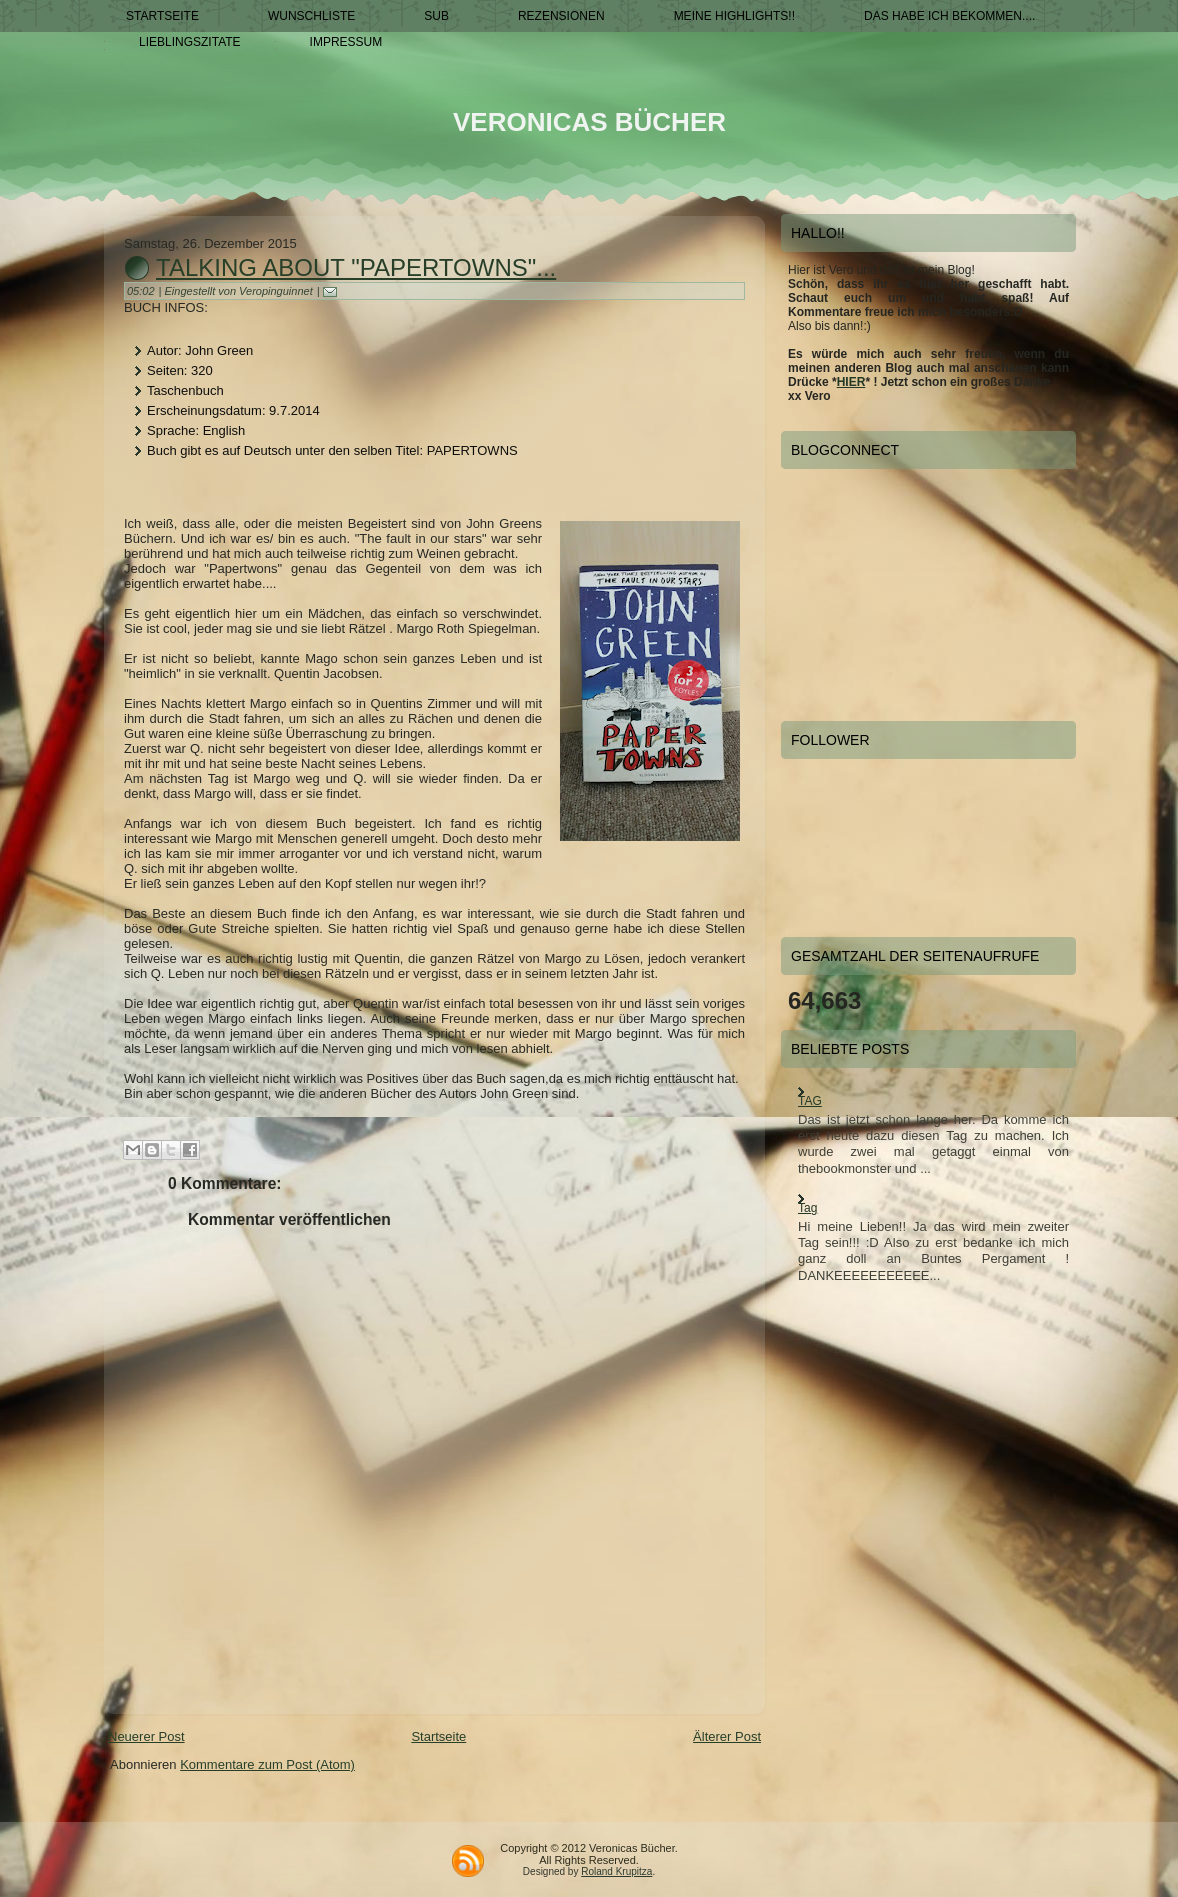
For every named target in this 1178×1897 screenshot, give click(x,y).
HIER (851, 382)
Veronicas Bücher (589, 122)
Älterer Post (727, 1736)
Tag (807, 1208)
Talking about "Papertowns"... (356, 267)
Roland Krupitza (616, 1871)
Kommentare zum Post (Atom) (267, 1764)
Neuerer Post (146, 1736)
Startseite (438, 1736)
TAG (810, 1101)
